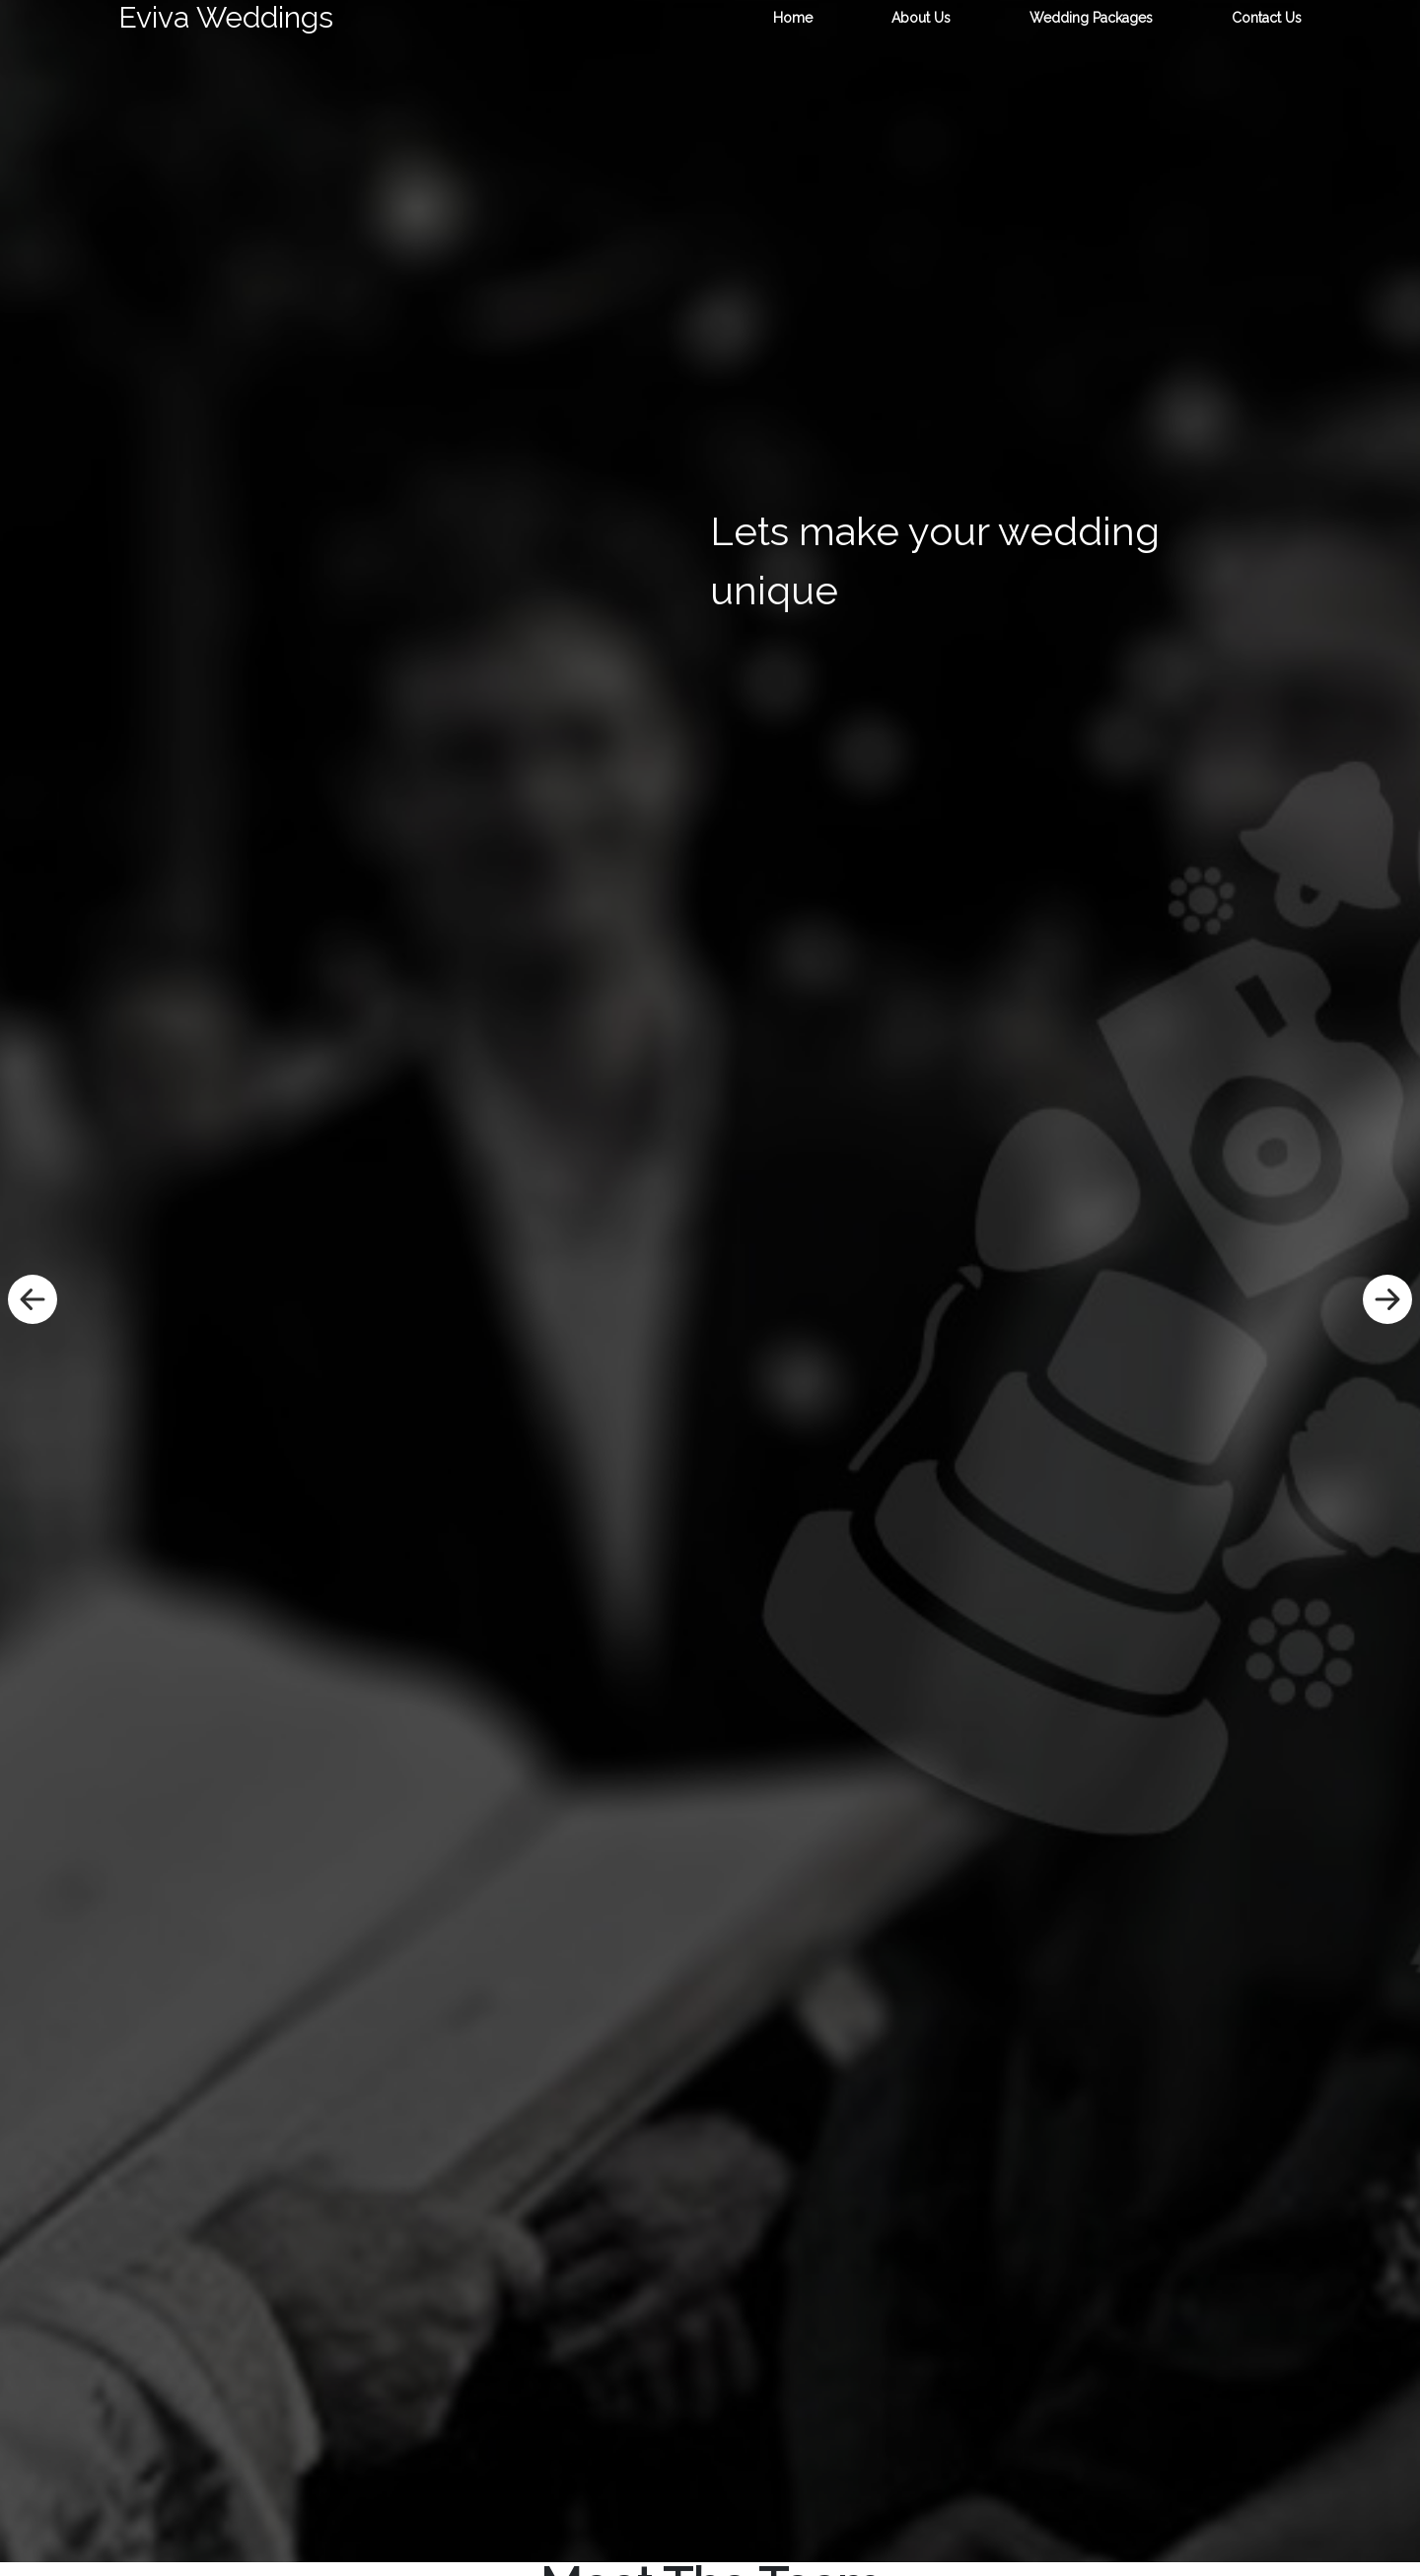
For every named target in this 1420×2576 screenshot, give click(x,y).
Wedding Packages (1091, 18)
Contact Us (1267, 18)
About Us (921, 18)
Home (793, 18)
